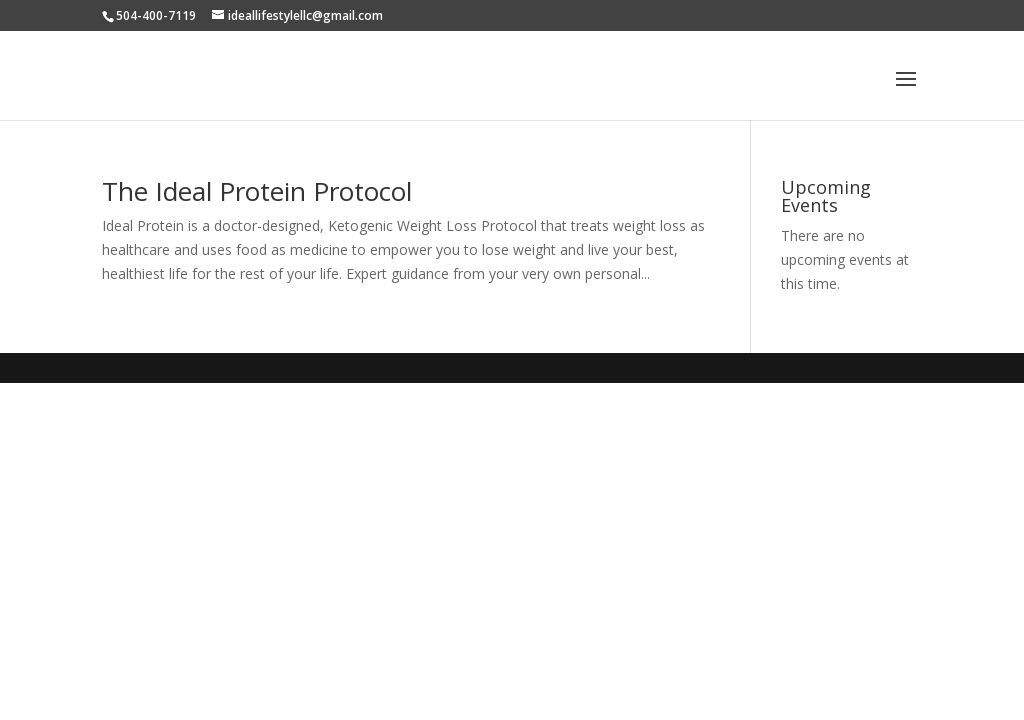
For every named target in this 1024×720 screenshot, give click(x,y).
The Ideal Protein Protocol (257, 191)
